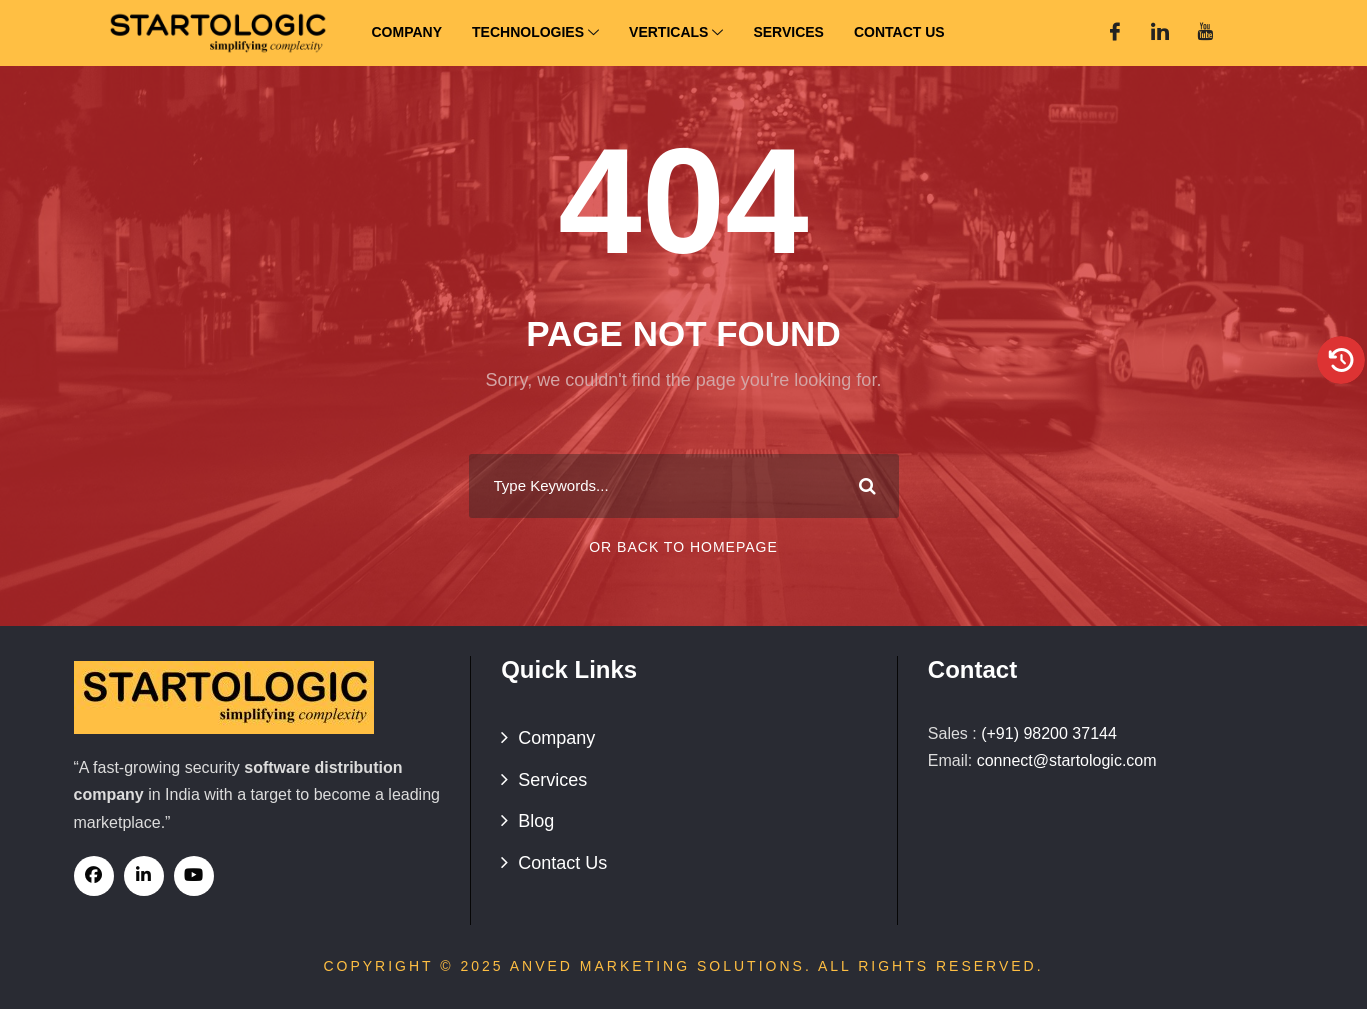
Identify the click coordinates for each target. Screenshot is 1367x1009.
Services (788, 32)
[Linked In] (1160, 33)
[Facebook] (1115, 33)
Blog (536, 821)
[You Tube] (1205, 33)
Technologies (535, 33)
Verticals (676, 33)
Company (407, 32)
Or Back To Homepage (683, 547)
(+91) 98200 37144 (1049, 733)
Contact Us (899, 32)
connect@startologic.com (1067, 760)
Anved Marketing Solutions (657, 966)
